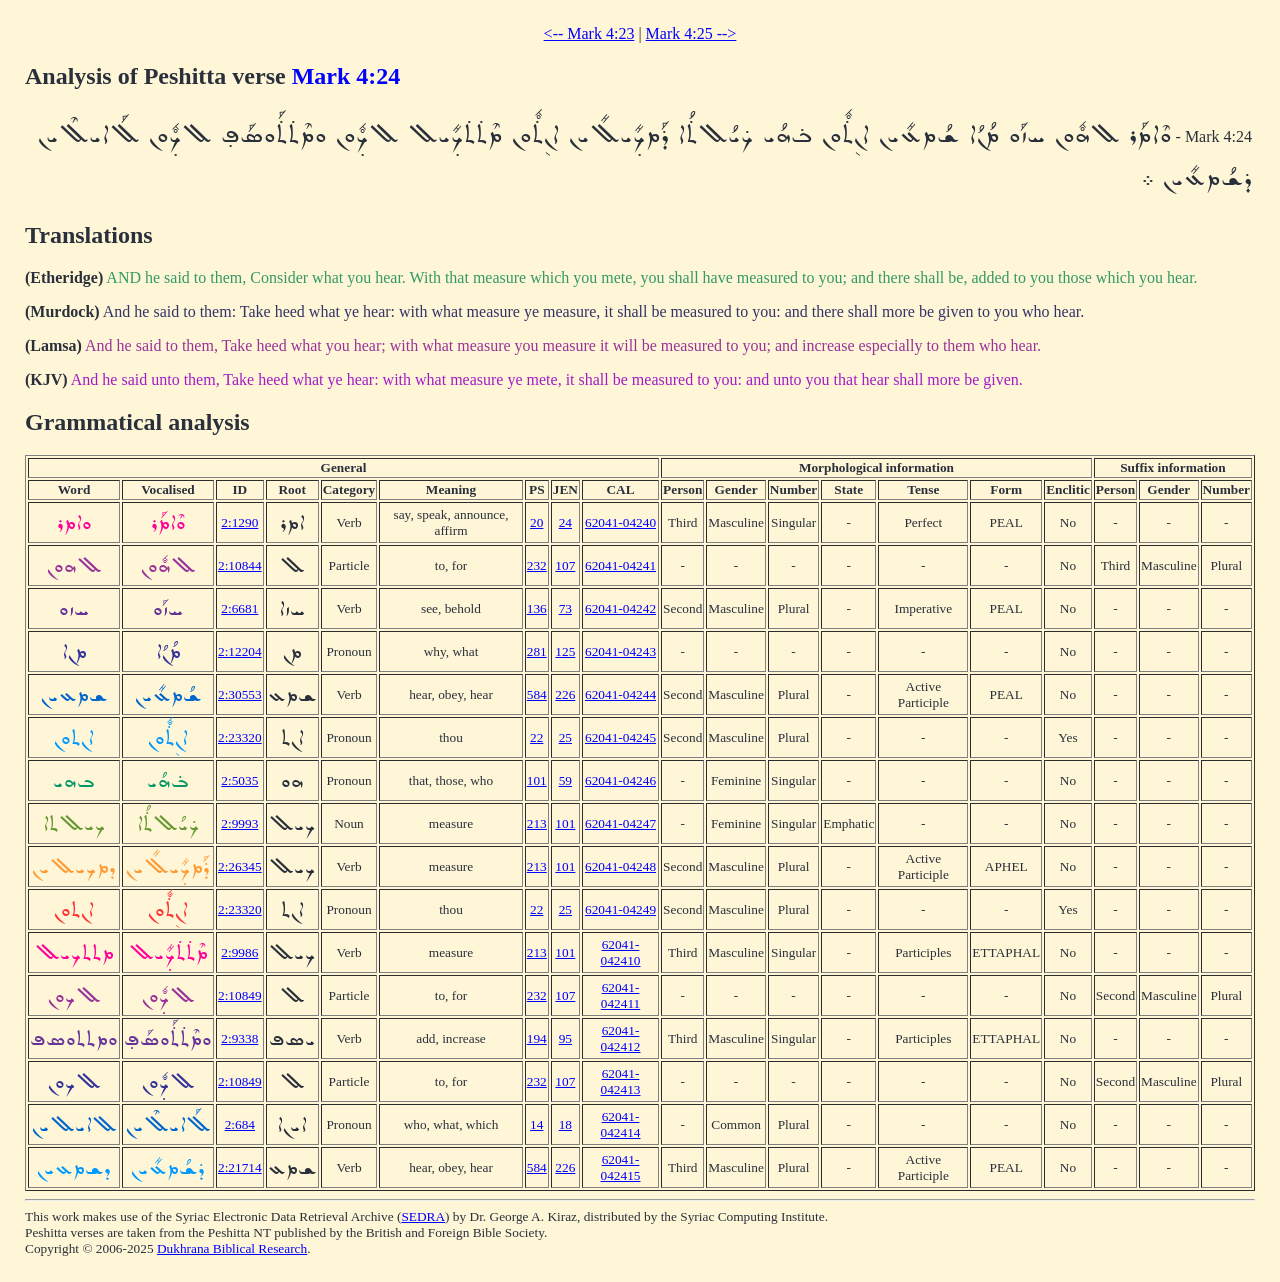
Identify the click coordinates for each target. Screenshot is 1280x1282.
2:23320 (240, 737)
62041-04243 (620, 651)
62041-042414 (621, 1124)
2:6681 (239, 608)
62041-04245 (620, 737)
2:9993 (239, 823)
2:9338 (239, 1038)
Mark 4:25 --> (691, 33)
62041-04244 (620, 694)
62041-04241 (620, 565)
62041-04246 (620, 780)
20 (536, 522)
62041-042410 (621, 952)
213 (537, 823)
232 (537, 565)
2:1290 (239, 522)
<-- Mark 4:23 (589, 33)
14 (536, 1124)
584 (537, 694)
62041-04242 (620, 608)
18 (565, 1124)
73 (565, 608)
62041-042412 (621, 1038)
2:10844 (240, 565)
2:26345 (240, 866)
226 (565, 694)
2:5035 (239, 780)
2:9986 (239, 952)
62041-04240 (620, 522)
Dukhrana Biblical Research (232, 1248)
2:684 (240, 1124)
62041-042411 (621, 995)
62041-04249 (620, 909)
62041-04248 (620, 866)
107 (565, 565)
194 (537, 1038)
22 (536, 737)
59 (565, 780)
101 (537, 780)
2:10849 (240, 995)
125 (565, 651)
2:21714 (240, 1167)
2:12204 (240, 651)
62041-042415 (621, 1167)
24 (565, 522)
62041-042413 (621, 1081)
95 (565, 1038)
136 (537, 608)
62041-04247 (620, 823)
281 (537, 651)
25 (565, 737)
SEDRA (423, 1216)
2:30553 (240, 694)
